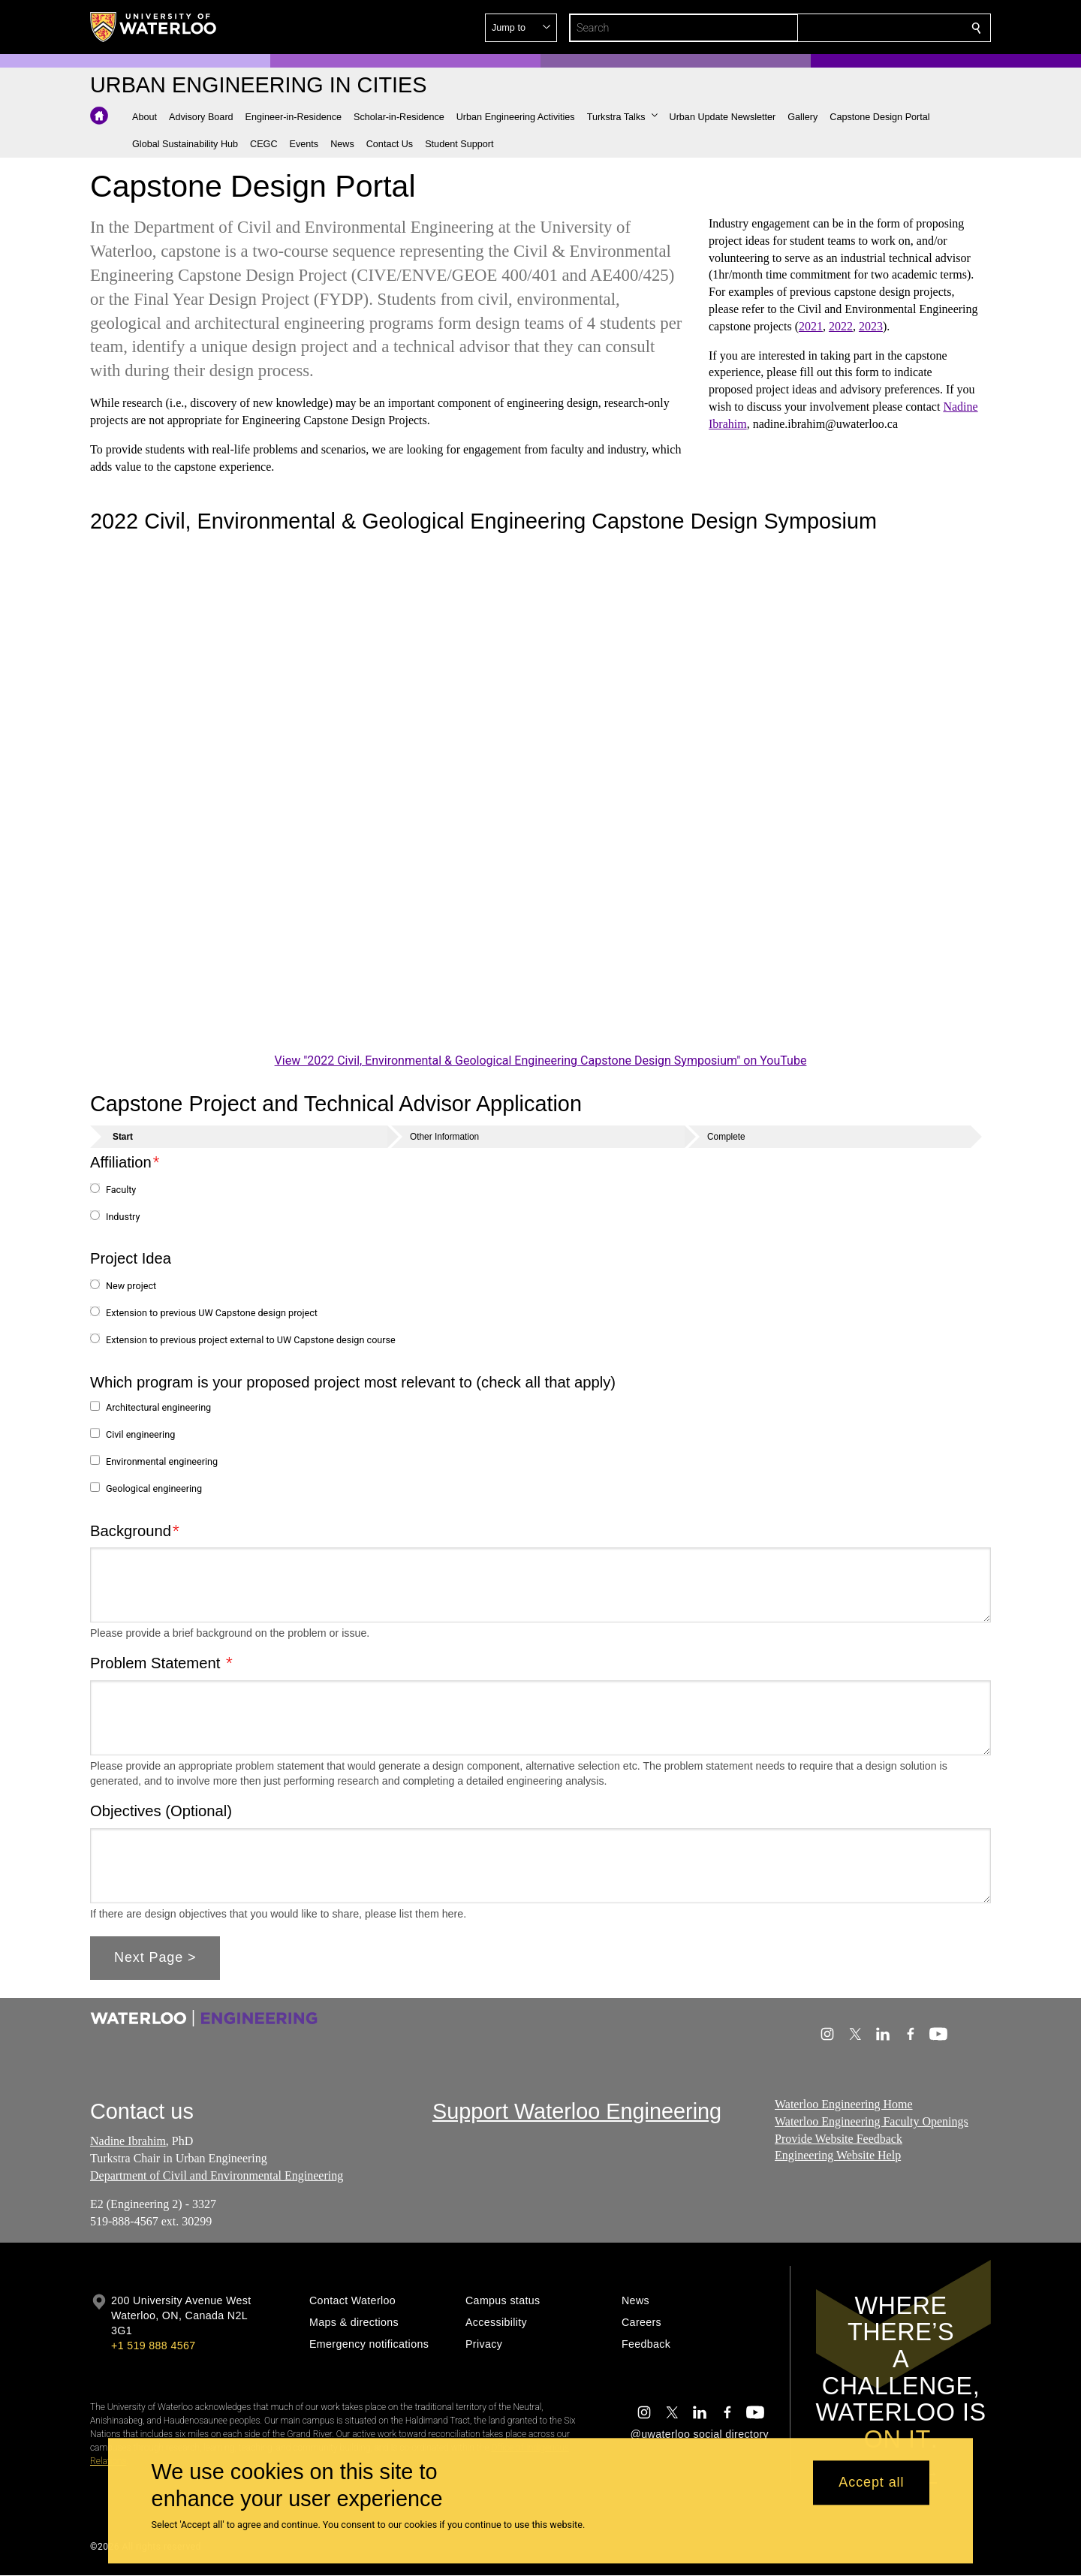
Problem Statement (157, 1663)
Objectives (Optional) (161, 1811)
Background (130, 1530)
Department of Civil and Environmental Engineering (216, 2174)
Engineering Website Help (838, 2155)
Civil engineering (140, 1434)
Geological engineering (154, 1488)
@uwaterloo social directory (700, 2434)
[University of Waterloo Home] (154, 27)
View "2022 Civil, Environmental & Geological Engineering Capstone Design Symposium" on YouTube (541, 1060)
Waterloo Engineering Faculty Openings (871, 2120)
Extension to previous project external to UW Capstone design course (251, 1339)
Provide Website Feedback (838, 2138)
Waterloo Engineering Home (844, 2104)
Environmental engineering (162, 1461)
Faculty (121, 1189)
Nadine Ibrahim (128, 2141)
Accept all (871, 2482)
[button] (868, 27)
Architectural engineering (158, 1406)
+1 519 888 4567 (153, 2345)
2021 (811, 326)
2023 (871, 326)
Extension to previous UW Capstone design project (212, 1312)
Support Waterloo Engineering (576, 2111)
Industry (123, 1216)
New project (131, 1285)
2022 (841, 326)
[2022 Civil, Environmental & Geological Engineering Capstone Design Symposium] (540, 796)
